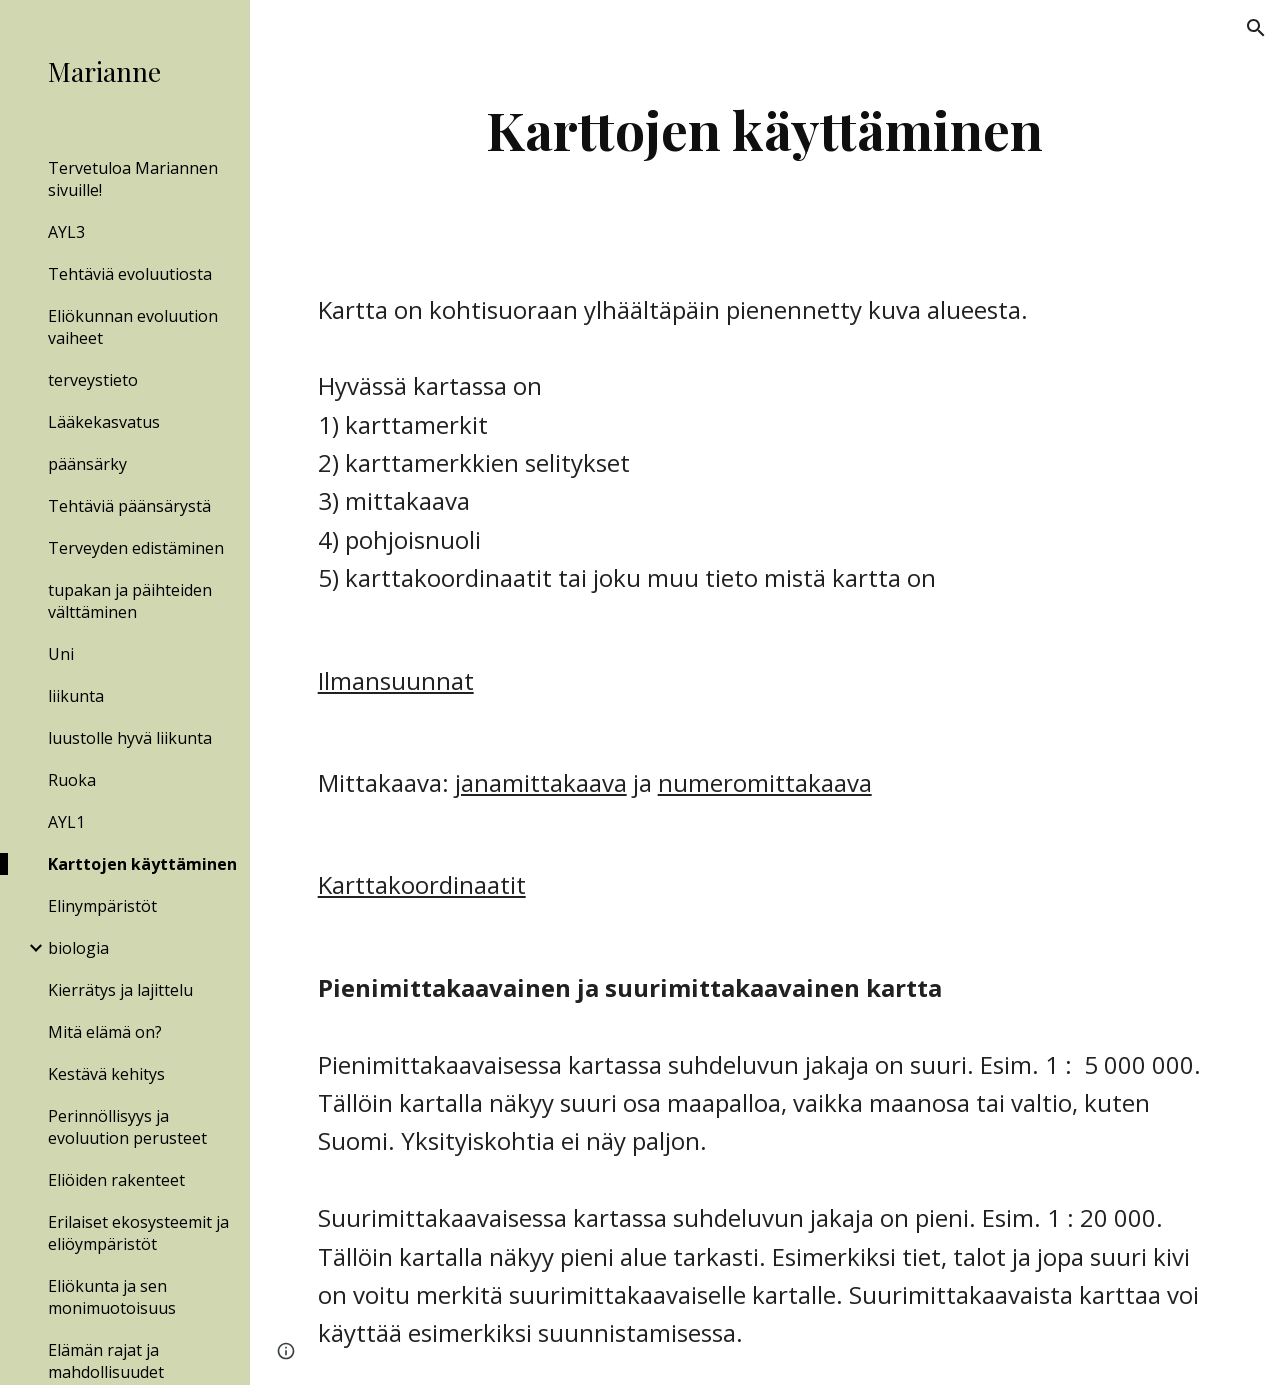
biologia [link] (78, 948)
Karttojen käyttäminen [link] (142, 864)
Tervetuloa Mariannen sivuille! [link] (133, 179)
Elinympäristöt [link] (102, 906)
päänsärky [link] (87, 464)
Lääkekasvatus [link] (104, 422)
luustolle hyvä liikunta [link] (130, 738)
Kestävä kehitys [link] (106, 1074)
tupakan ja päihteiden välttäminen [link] (130, 601)
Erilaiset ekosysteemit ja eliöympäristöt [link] (138, 1233)
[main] (764, 129)
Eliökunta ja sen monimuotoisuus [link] (112, 1297)
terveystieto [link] (93, 380)
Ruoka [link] (72, 780)
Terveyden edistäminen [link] (136, 548)
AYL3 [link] (66, 232)
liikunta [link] (76, 696)
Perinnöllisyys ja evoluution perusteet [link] (127, 1127)
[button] (1256, 28)
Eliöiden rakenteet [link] (116, 1180)
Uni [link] (61, 654)
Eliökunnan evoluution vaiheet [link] (133, 327)
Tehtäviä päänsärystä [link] (129, 506)
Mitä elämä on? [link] (105, 1032)
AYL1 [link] (66, 822)
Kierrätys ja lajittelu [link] (120, 990)
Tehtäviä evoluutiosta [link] (130, 274)
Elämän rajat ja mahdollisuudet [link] (106, 1361)
